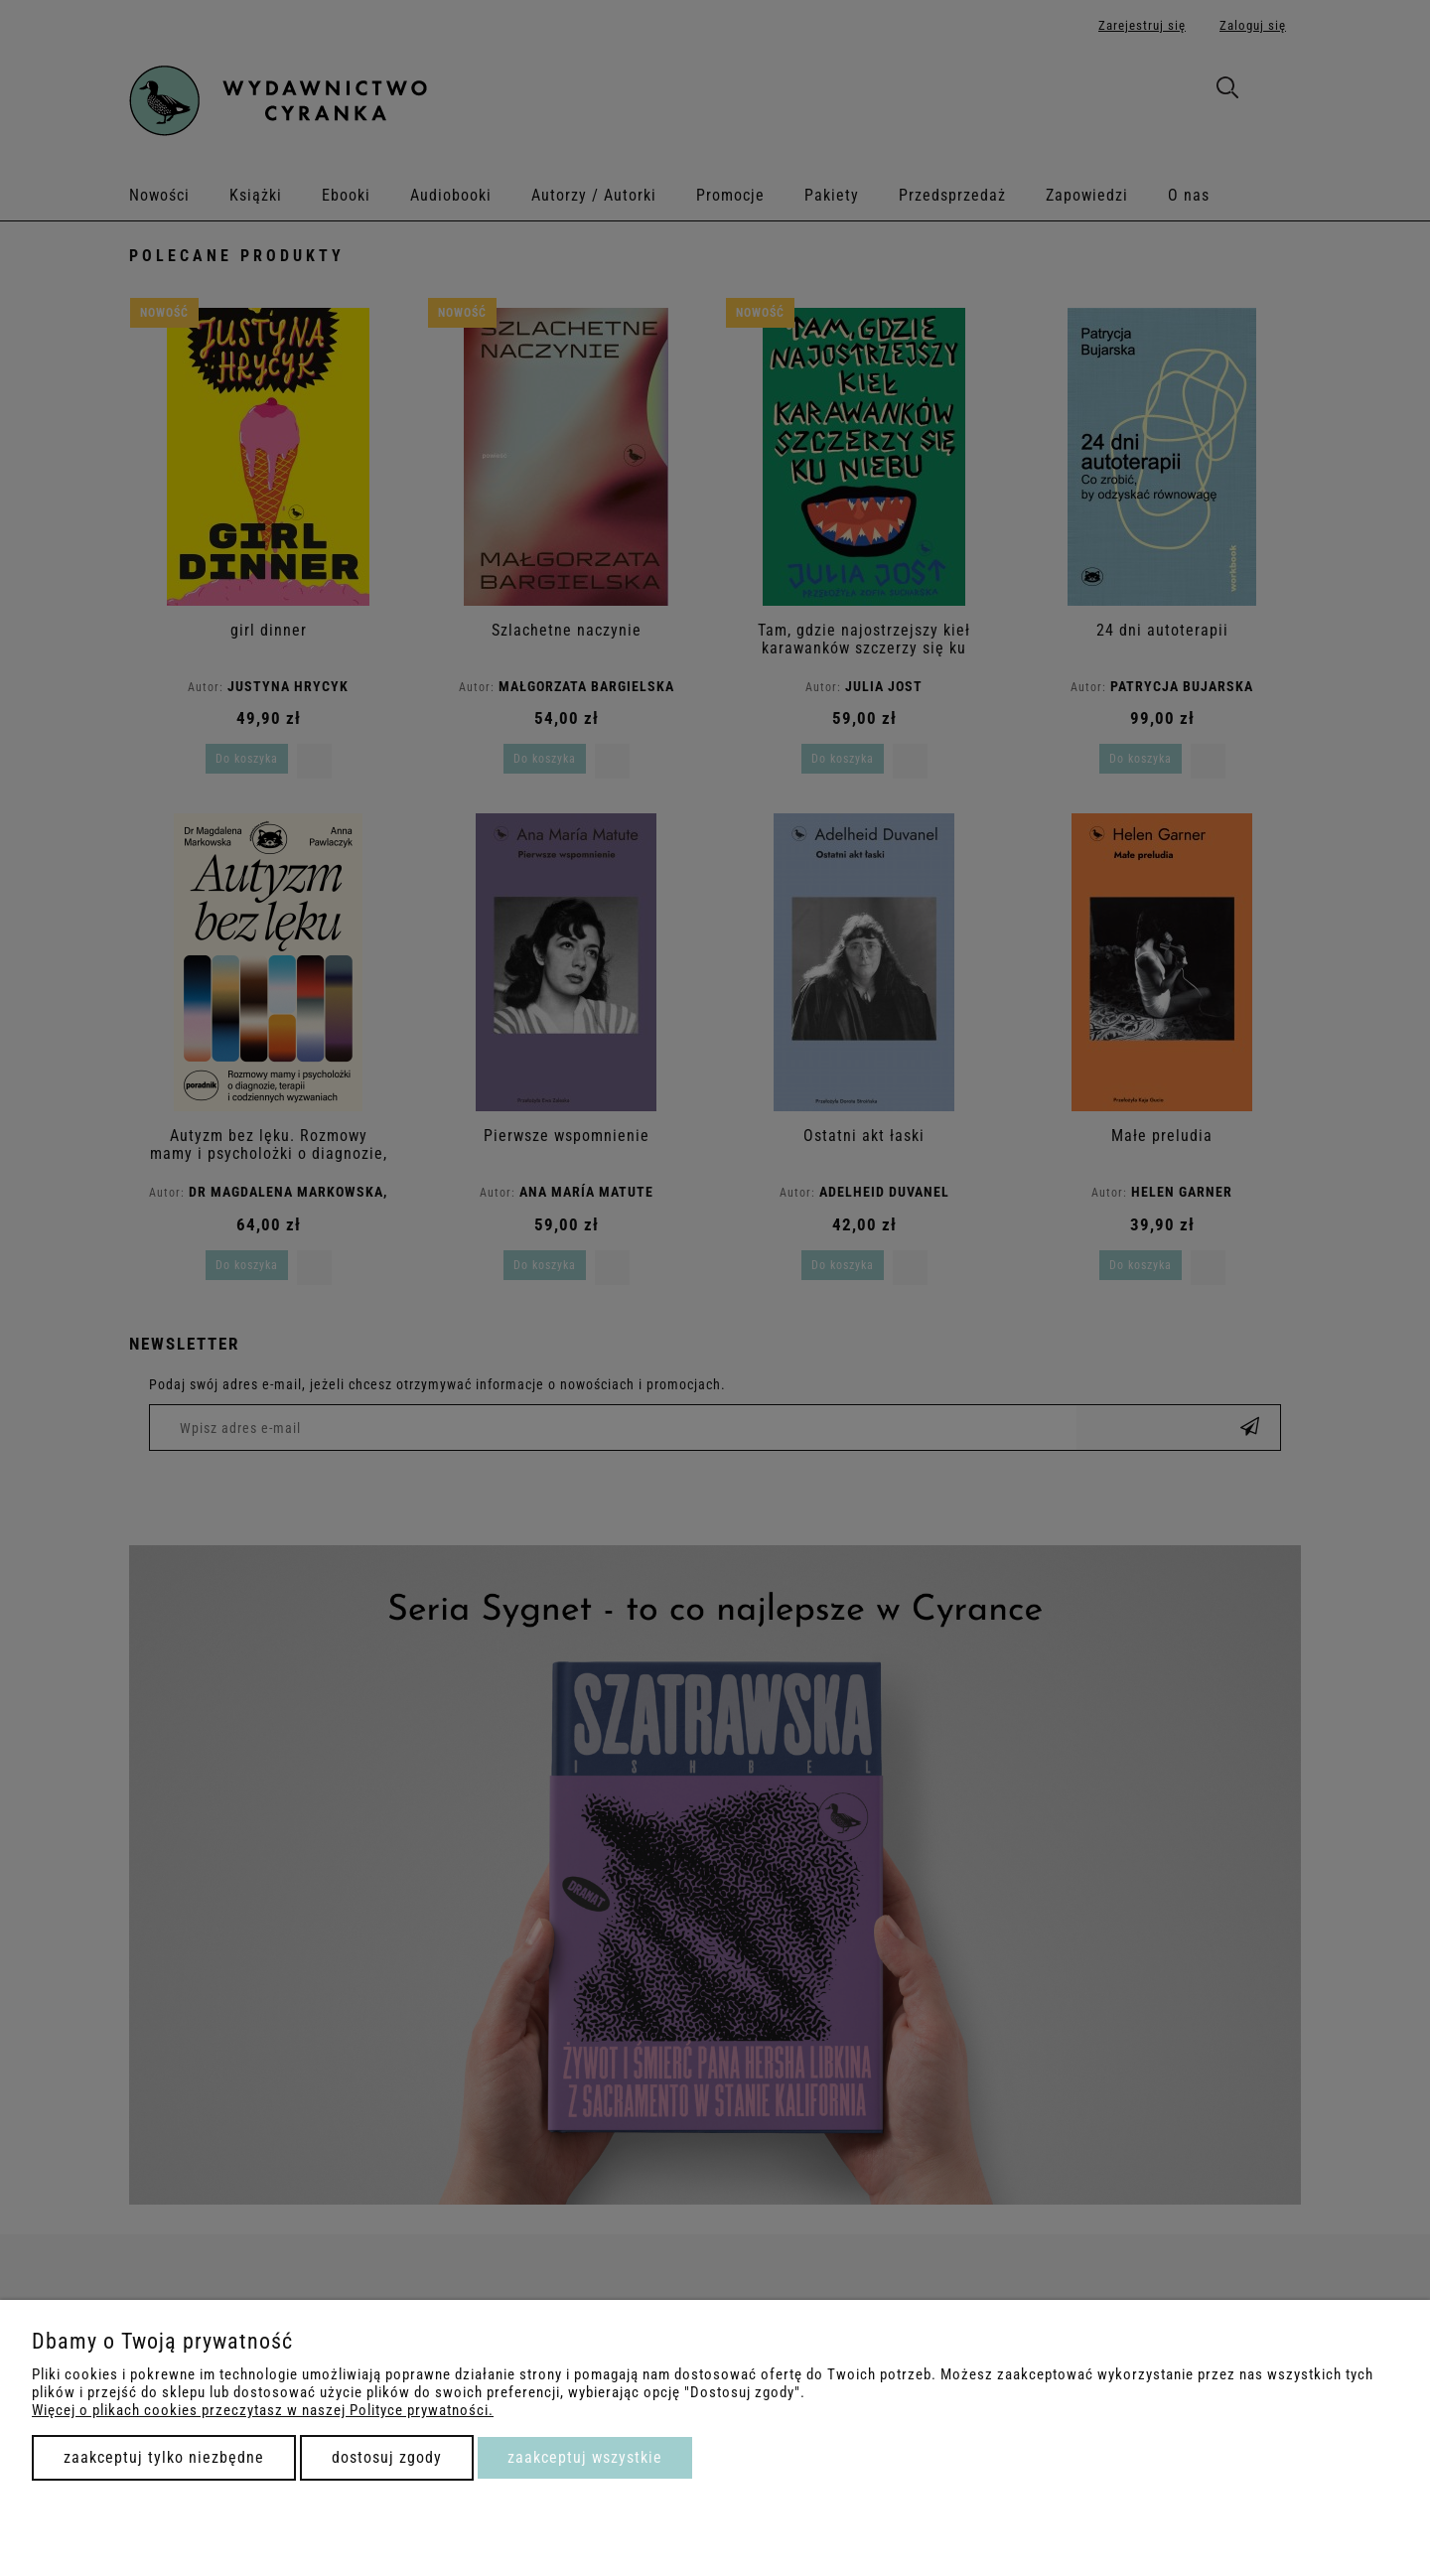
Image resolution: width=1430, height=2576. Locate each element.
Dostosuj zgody (387, 2457)
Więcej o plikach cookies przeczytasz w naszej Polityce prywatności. (263, 2410)
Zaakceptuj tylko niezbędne (164, 2457)
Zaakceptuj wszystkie (584, 2457)
